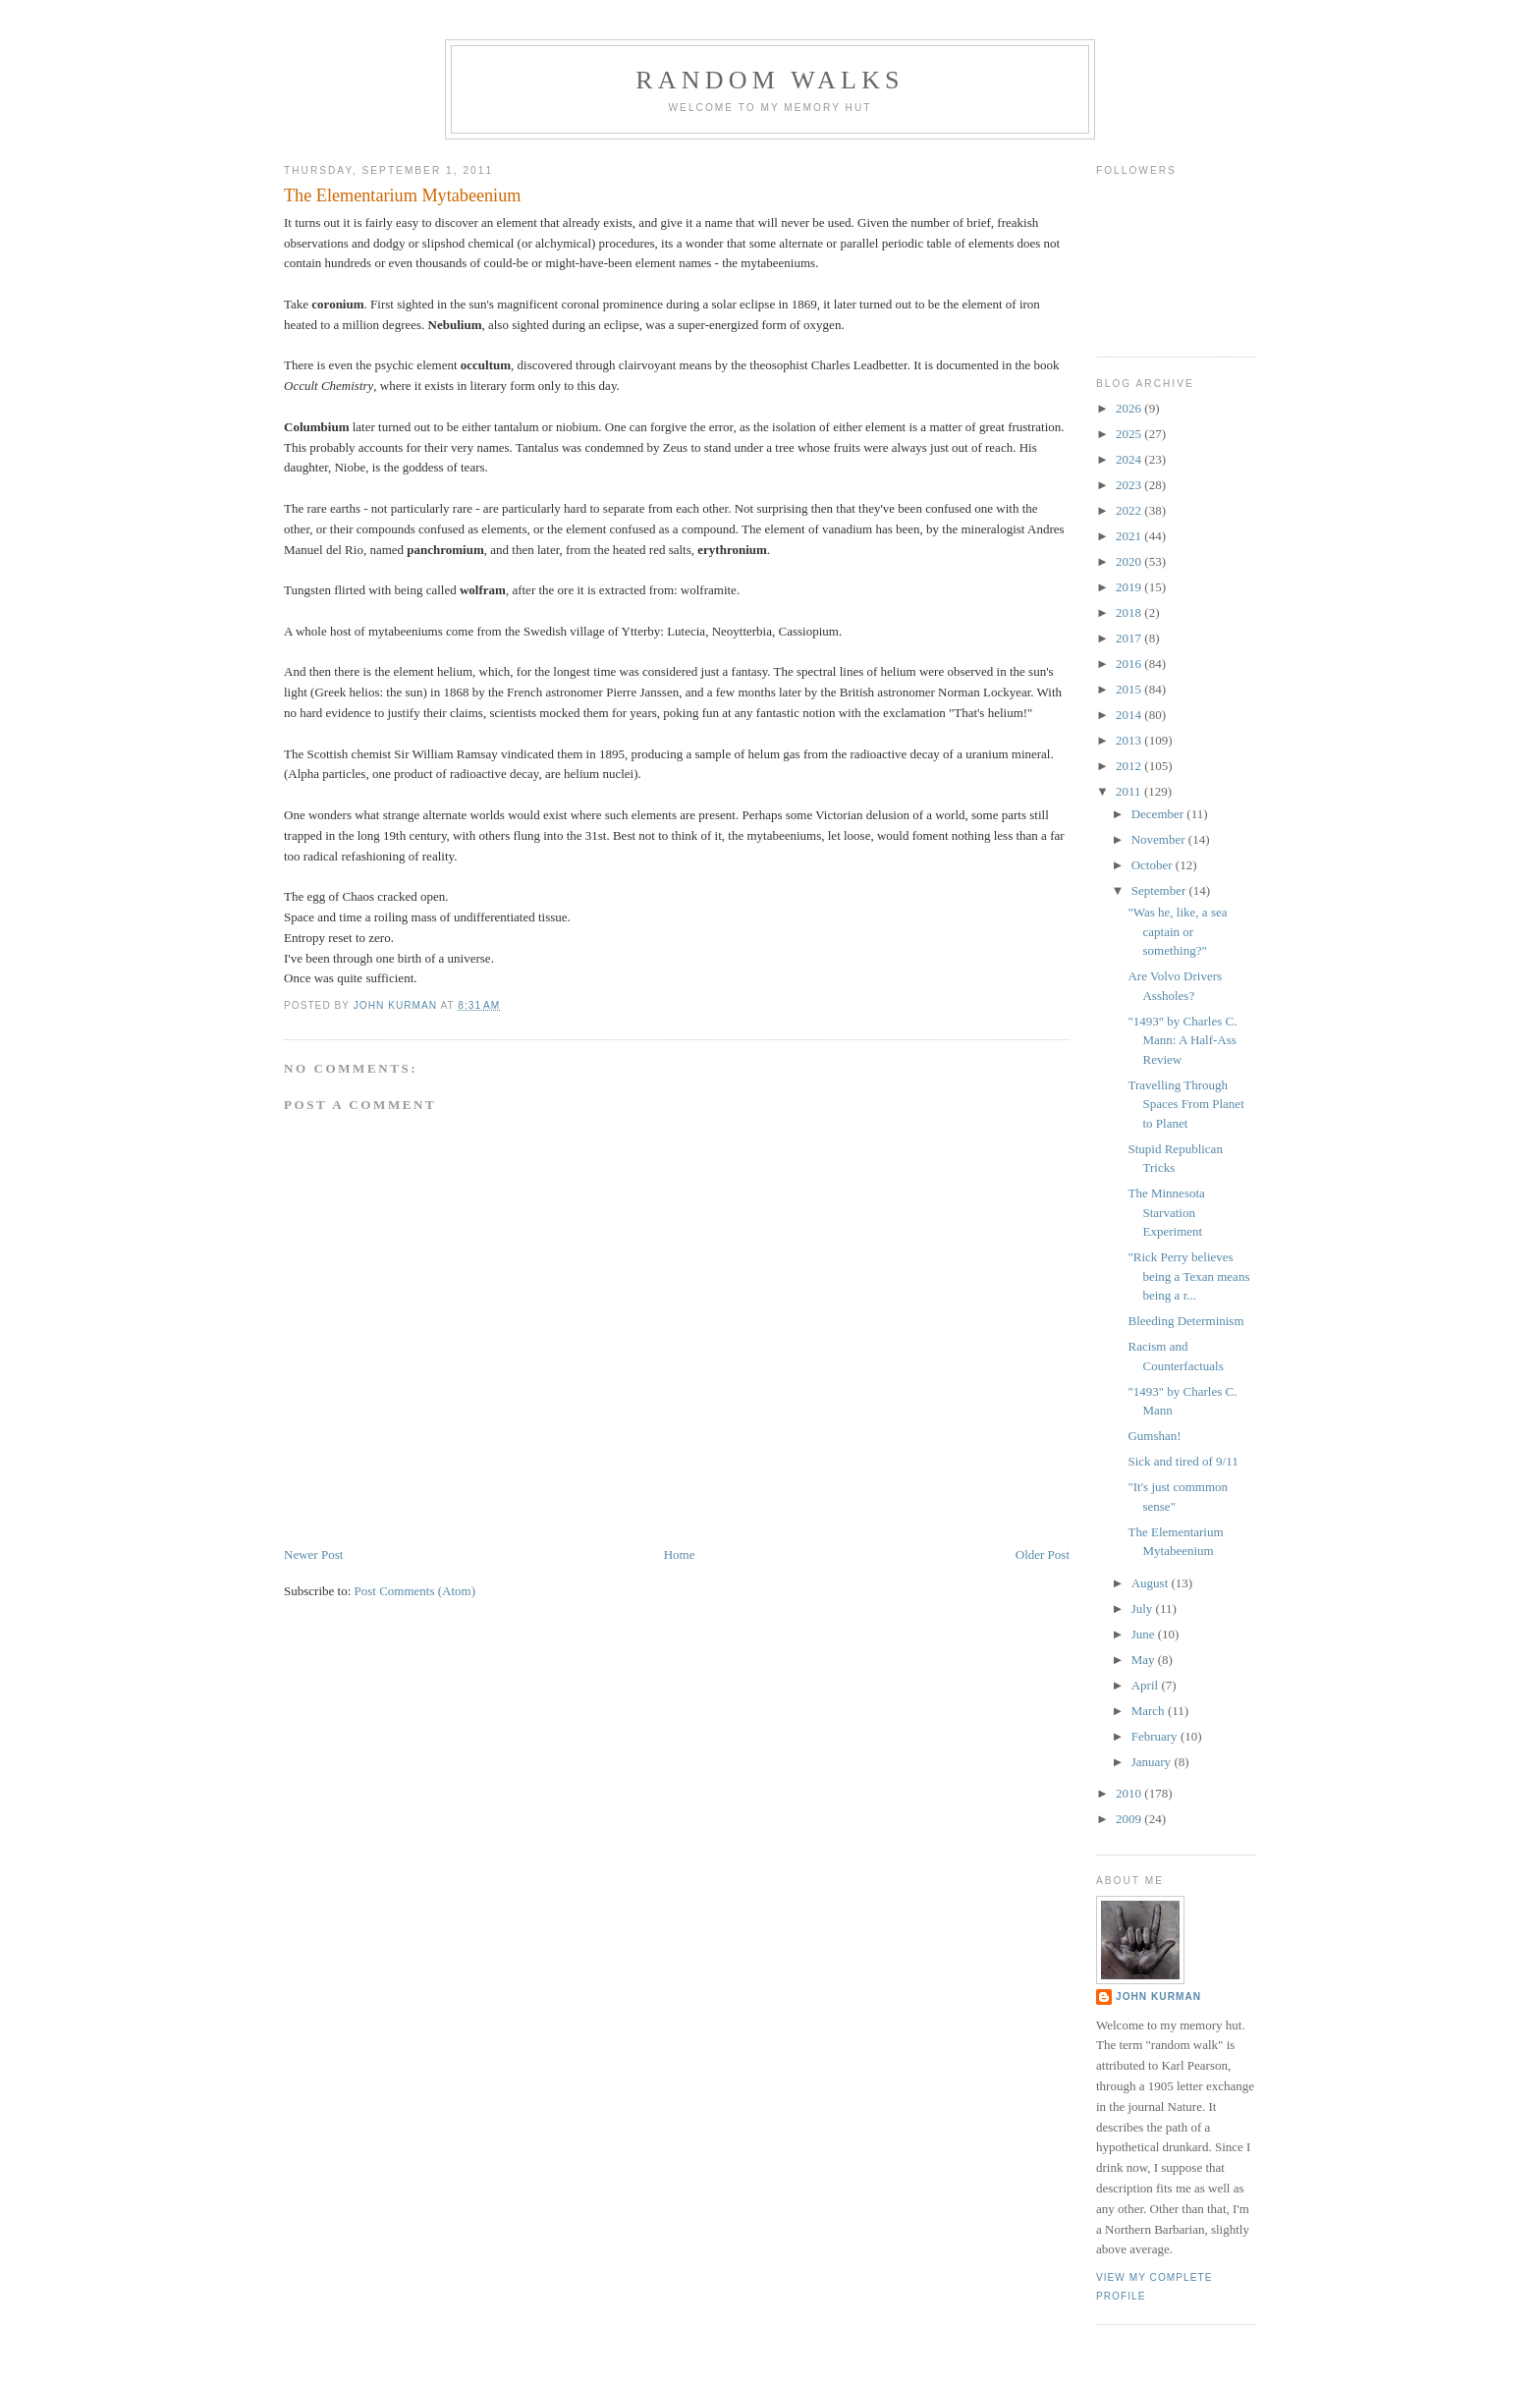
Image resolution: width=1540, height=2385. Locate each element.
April (1146, 1685)
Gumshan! (1154, 1435)
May (1144, 1659)
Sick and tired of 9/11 (1183, 1461)
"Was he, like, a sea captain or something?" (1177, 931)
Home (679, 1554)
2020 (1130, 561)
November (1159, 839)
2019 (1130, 587)
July (1143, 1608)
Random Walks (770, 80)
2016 (1130, 663)
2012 (1130, 765)
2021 (1130, 535)
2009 (1130, 1818)
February (1156, 1736)
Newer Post (313, 1554)
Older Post (1043, 1554)
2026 (1130, 408)
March (1149, 1710)
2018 (1130, 612)
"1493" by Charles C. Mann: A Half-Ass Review (1182, 1040)
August (1151, 1583)
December (1159, 813)
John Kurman (1158, 1996)
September (1160, 890)
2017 (1130, 638)
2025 (1130, 433)
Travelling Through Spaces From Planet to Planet (1185, 1104)
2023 (1130, 484)
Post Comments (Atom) (415, 1590)
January (1153, 1761)
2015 (1130, 689)
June (1144, 1634)
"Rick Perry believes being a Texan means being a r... (1188, 1276)
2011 (1130, 791)
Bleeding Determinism (1185, 1320)
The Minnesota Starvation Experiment (1166, 1212)
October (1153, 865)
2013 (1130, 740)
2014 (1130, 714)
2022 (1130, 510)
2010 (1130, 1793)
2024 (1130, 459)
